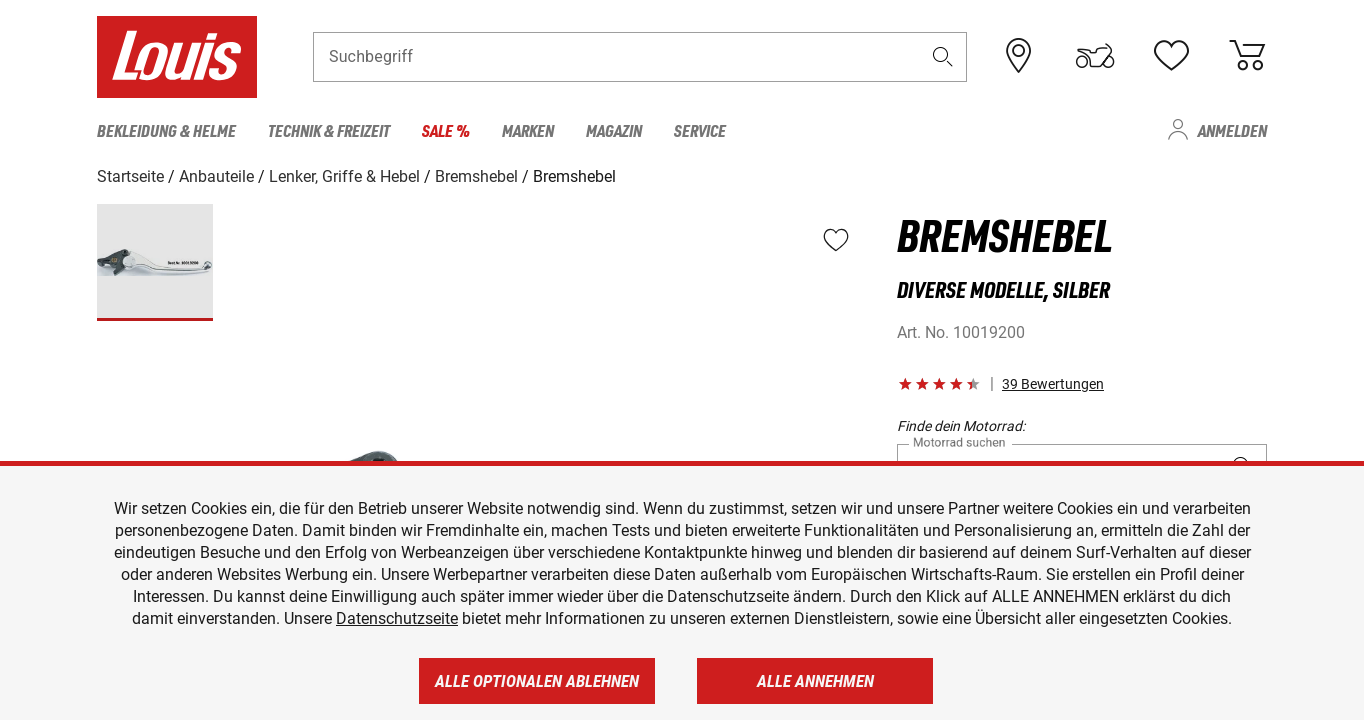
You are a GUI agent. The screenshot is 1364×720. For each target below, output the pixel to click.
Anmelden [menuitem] (1232, 130)
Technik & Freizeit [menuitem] (329, 130)
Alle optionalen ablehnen (537, 681)
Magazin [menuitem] (614, 130)
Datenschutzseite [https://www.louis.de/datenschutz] (397, 618)
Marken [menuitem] (528, 130)
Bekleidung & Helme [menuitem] (166, 130)
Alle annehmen (815, 681)
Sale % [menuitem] (446, 130)
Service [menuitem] (700, 130)
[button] (943, 56)
